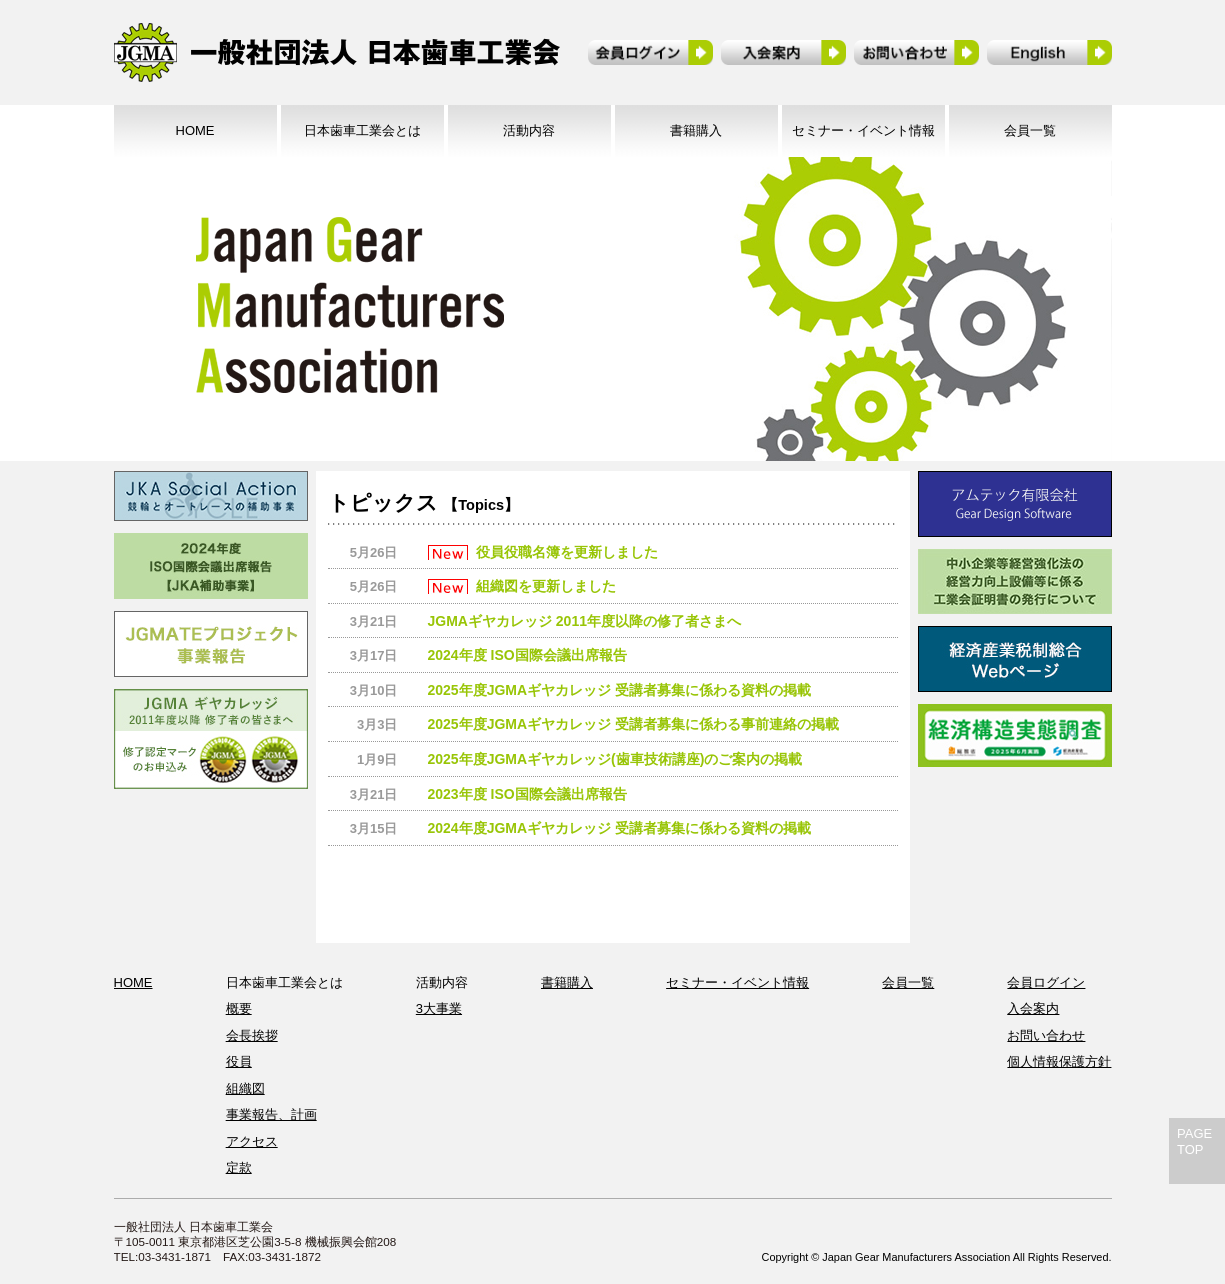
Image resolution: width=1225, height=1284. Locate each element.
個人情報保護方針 (1059, 1061)
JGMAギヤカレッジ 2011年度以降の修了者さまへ (584, 621)
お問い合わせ (1046, 1035)
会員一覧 (1030, 130)
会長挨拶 (252, 1035)
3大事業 (439, 1008)
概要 (239, 1008)
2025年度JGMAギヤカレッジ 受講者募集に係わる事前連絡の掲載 (633, 724)
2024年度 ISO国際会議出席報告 (527, 655)
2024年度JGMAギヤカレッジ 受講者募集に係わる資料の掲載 (619, 828)
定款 (239, 1167)
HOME (195, 130)
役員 (239, 1061)
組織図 (245, 1088)
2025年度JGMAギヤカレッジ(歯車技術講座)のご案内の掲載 (615, 759)
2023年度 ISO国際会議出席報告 (527, 794)
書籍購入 (696, 130)
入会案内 (1033, 1008)
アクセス (252, 1141)
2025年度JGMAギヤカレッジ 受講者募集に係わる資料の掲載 (619, 690)
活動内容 (529, 130)
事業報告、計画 (271, 1114)
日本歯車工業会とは (362, 130)
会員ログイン (1046, 982)
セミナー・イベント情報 (863, 130)
